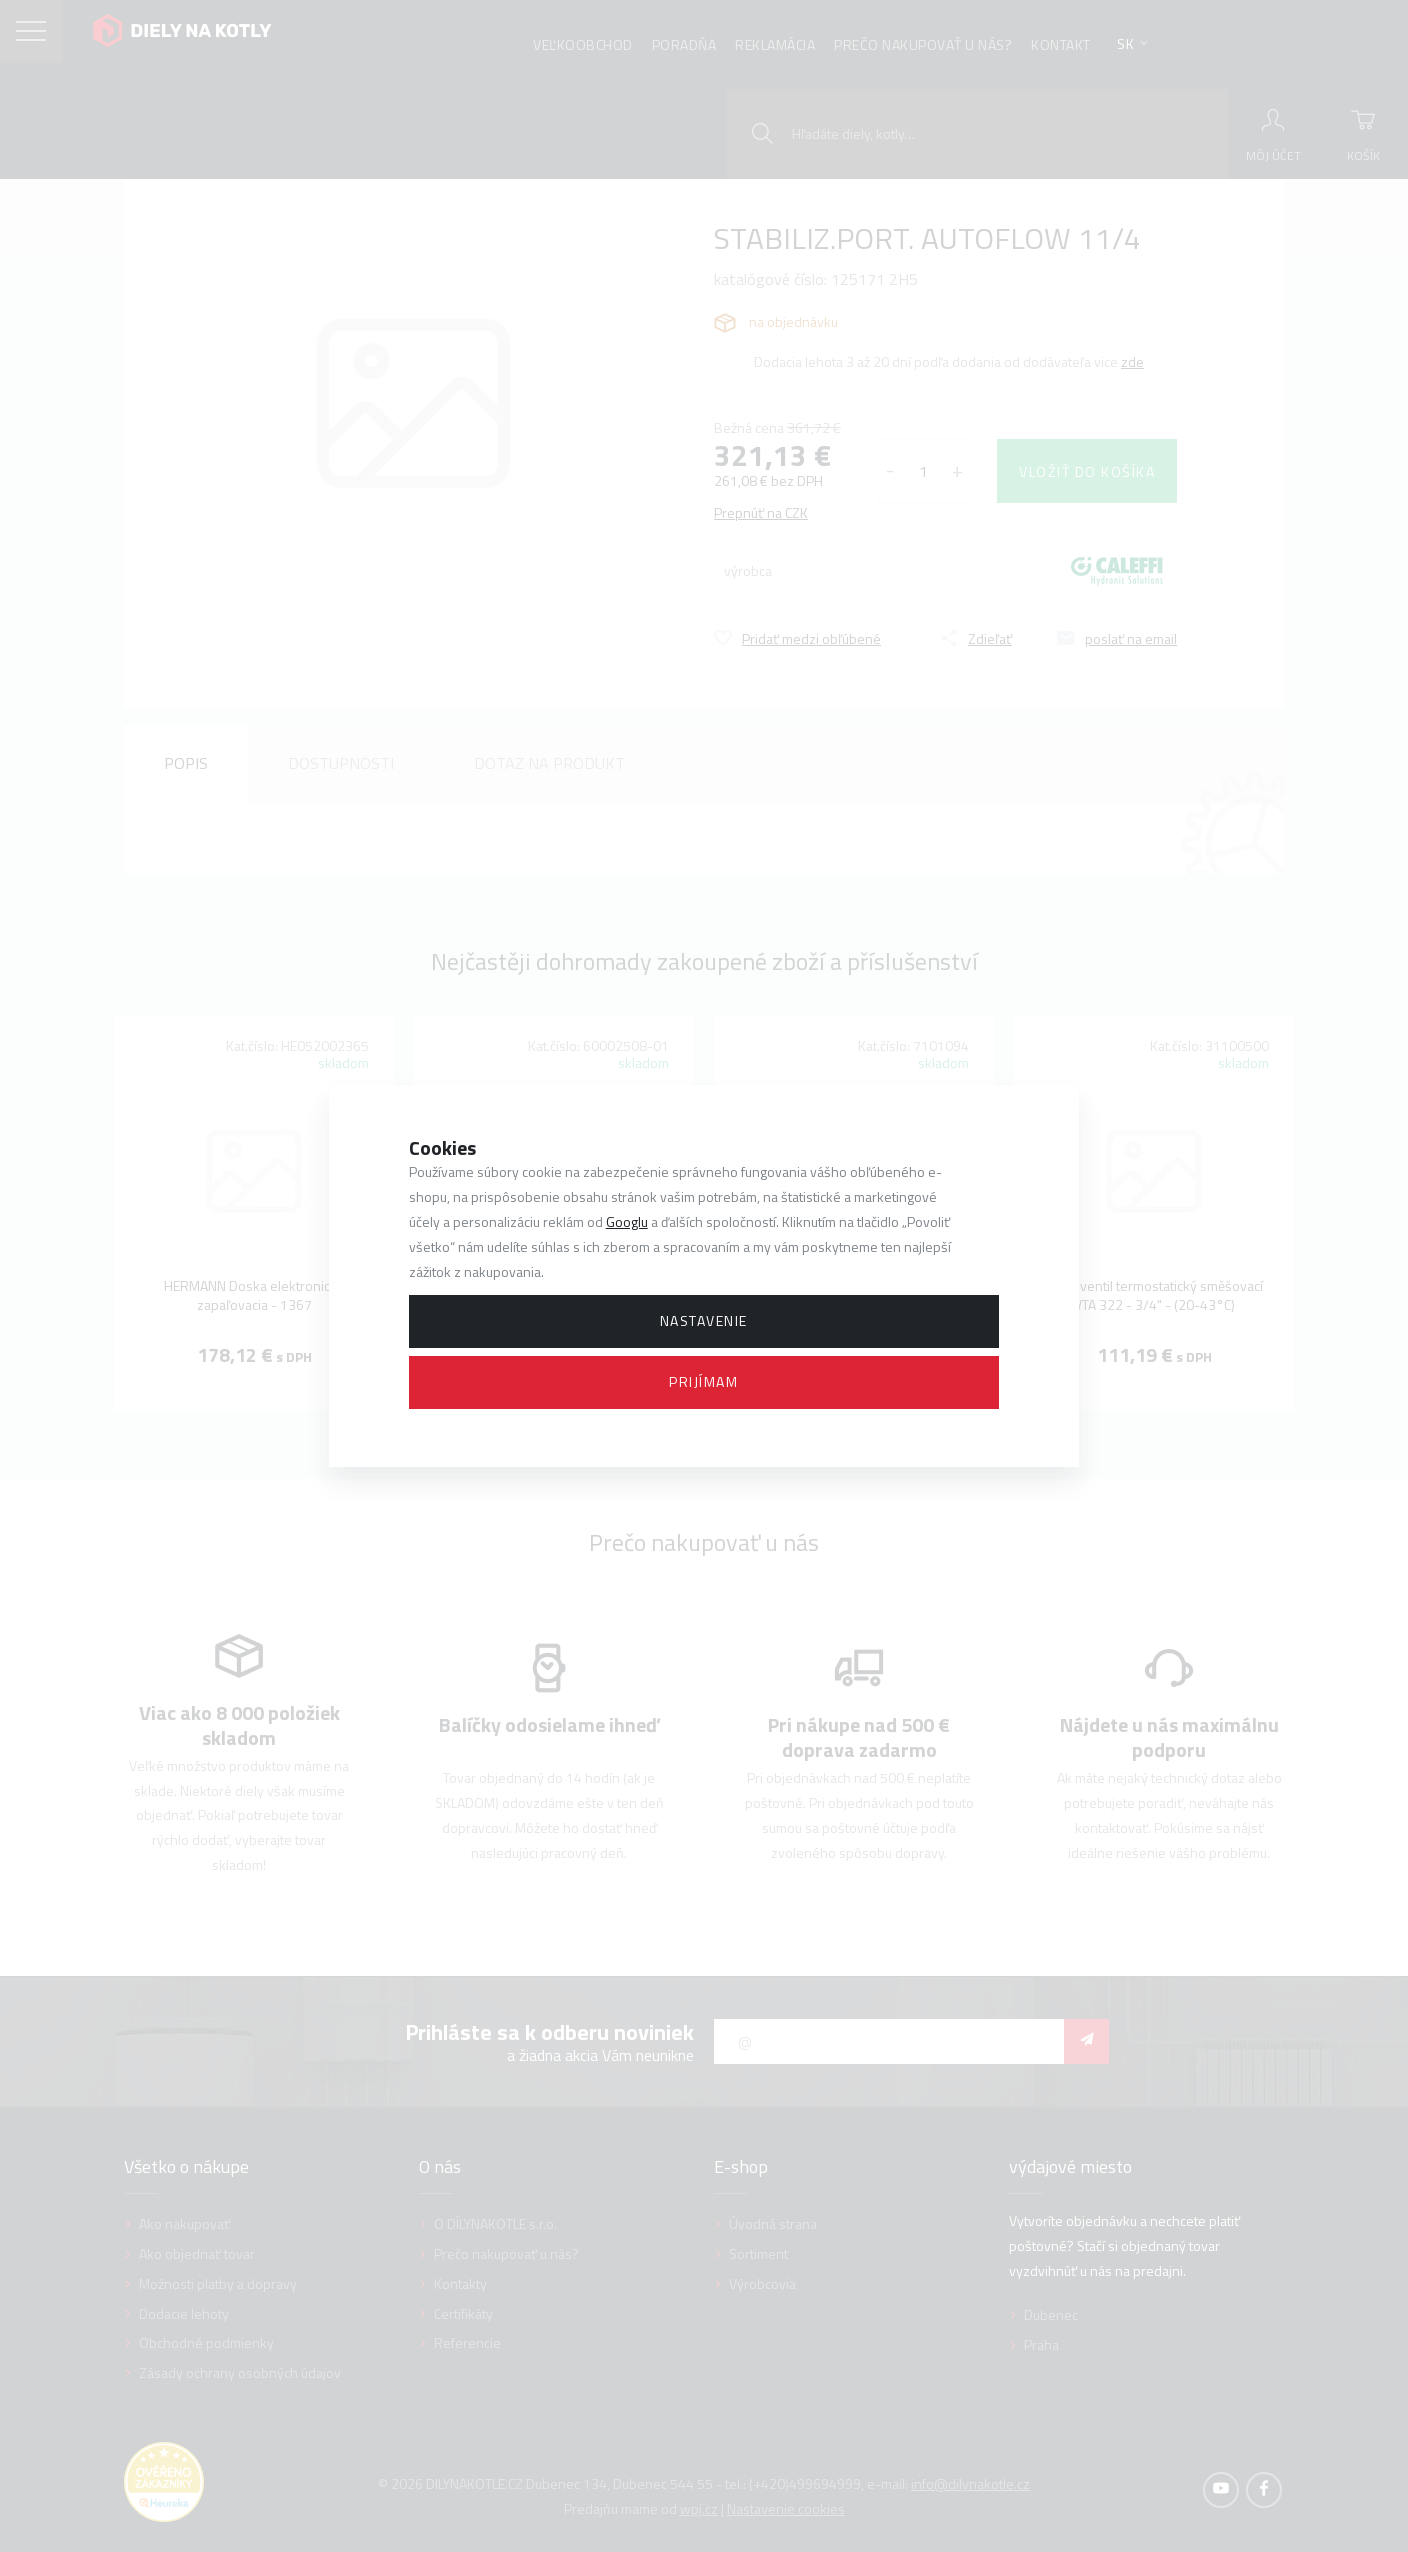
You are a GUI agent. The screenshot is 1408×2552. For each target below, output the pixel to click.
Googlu (627, 1221)
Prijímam (703, 1381)
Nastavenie (704, 1320)
